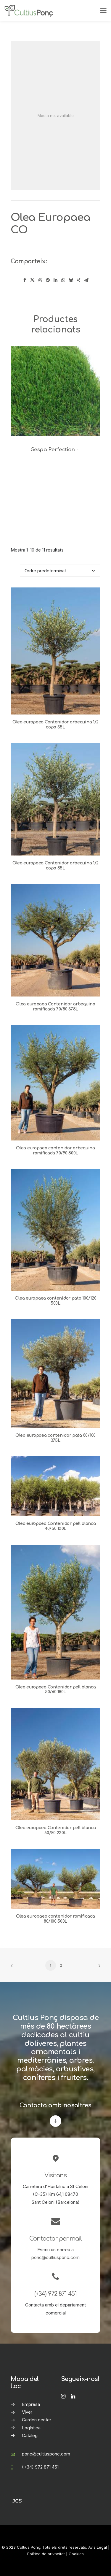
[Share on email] (86, 280)
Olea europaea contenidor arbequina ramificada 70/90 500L (55, 1150)
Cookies (76, 2553)
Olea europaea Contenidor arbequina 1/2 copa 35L (55, 724)
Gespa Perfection (55, 449)
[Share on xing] (78, 280)
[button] (55, 391)
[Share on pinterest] (48, 280)
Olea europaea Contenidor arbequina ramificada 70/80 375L (55, 1006)
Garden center (36, 2420)
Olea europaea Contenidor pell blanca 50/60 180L (55, 1689)
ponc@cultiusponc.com (55, 2257)
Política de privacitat (46, 2553)
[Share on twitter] (32, 280)
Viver (27, 2412)
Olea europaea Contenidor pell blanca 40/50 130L (55, 1526)
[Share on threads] (40, 280)
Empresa (31, 2404)
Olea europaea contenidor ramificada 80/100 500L (55, 1919)
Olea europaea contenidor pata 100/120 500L (55, 1301)
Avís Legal (97, 2547)
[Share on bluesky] (71, 280)
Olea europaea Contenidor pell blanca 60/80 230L (55, 1830)
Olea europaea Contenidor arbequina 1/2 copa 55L (55, 865)
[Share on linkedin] (55, 280)
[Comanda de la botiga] (60, 571)
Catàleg (30, 2435)
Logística (31, 2428)
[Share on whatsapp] (63, 280)
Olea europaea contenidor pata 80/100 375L (55, 1438)
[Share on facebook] (24, 280)
